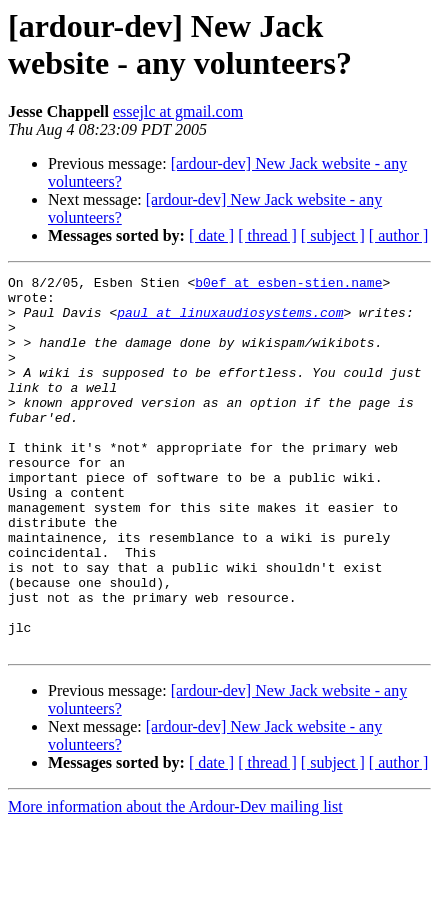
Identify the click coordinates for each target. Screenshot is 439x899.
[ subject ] (333, 235)
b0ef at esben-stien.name (288, 285)
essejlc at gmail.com (178, 111)
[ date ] (211, 235)
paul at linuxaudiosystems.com (230, 321)
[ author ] (399, 235)
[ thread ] (267, 235)
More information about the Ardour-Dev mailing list (175, 881)
